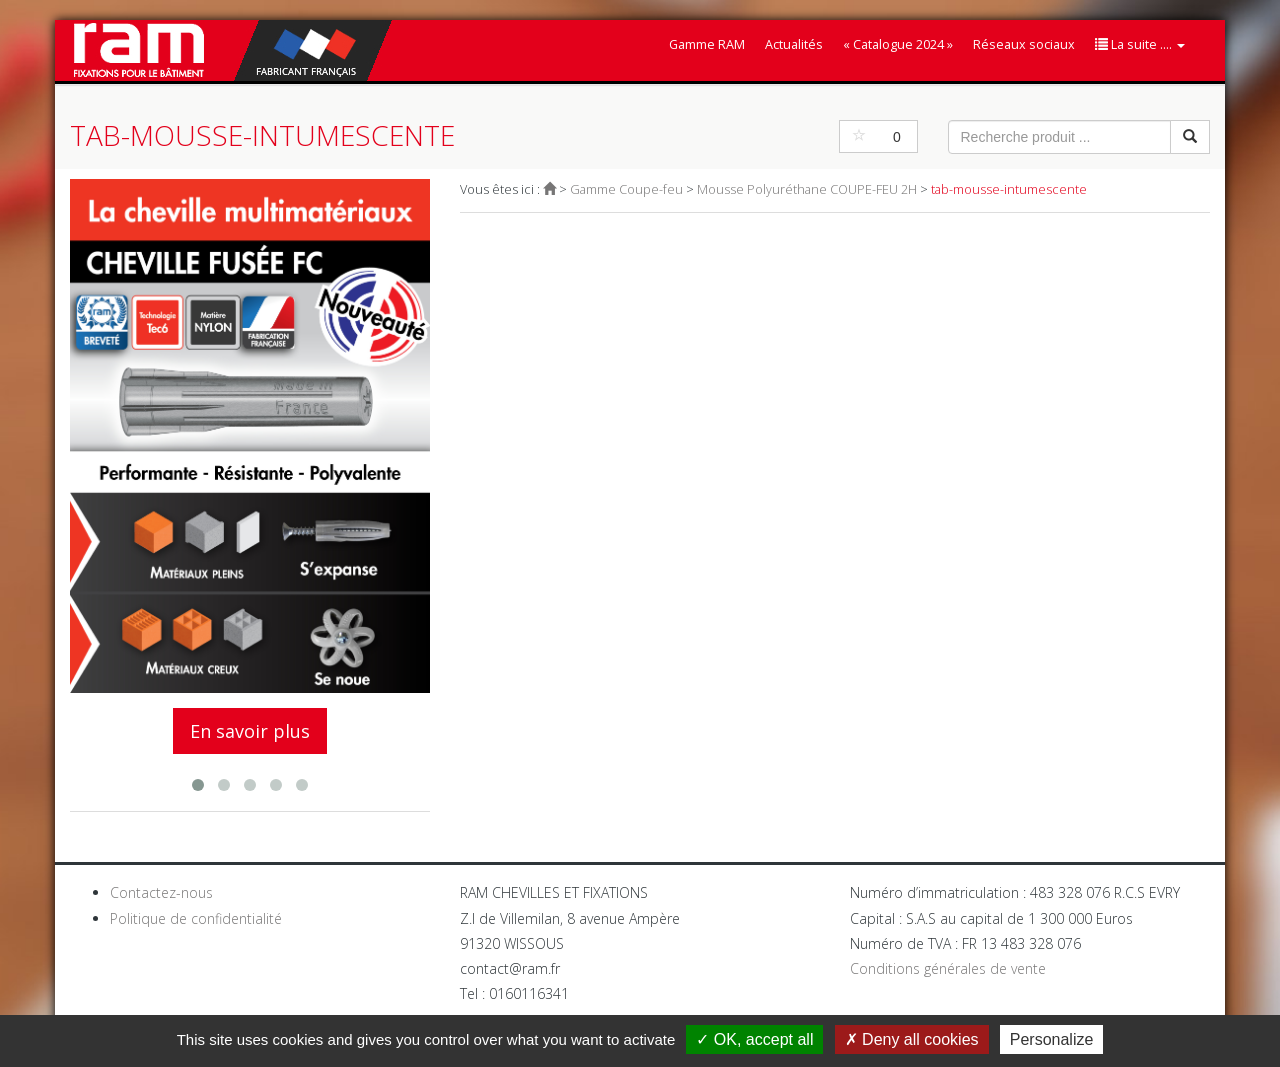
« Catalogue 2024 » (898, 44)
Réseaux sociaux (1024, 44)
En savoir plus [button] (250, 731)
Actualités (794, 44)
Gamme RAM (707, 44)
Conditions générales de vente (948, 968)
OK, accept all (754, 1039)
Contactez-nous (161, 892)
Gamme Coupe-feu (626, 189)
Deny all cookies (912, 1039)
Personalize (1052, 1039)
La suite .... (1140, 44)
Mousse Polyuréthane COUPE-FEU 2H (807, 189)
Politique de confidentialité (196, 918)
